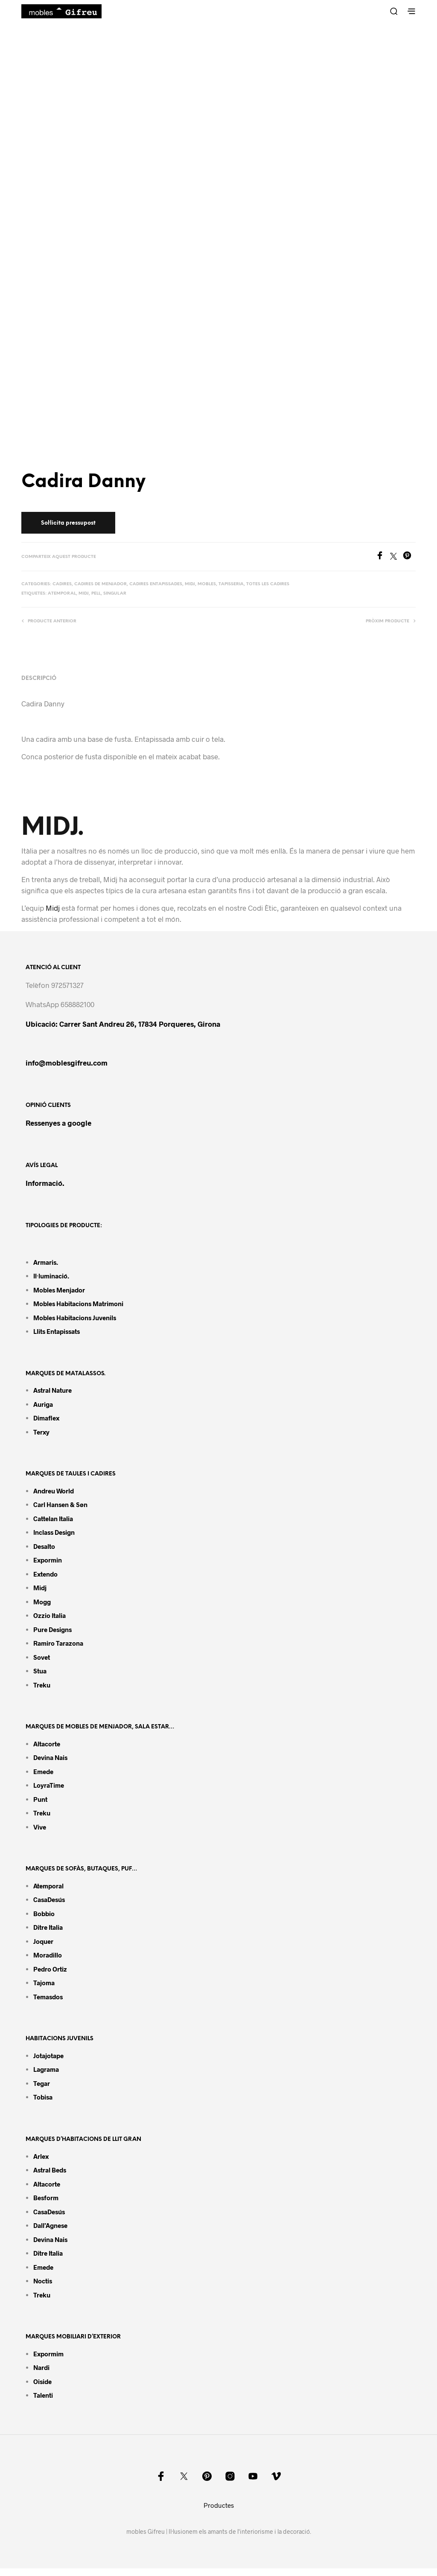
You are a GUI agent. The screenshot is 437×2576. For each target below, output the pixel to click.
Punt (40, 1799)
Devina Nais (50, 1757)
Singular (114, 593)
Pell (96, 593)
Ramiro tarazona (58, 1643)
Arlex (41, 2156)
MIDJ (84, 593)
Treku (41, 1685)
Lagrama (46, 2069)
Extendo (45, 1574)
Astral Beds (49, 2170)
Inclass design (54, 1532)
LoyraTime (48, 1785)
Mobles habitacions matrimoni (78, 1303)
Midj (190, 584)
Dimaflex (46, 1418)
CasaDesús (49, 1899)
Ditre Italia (48, 1927)
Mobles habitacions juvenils (74, 1317)
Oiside (42, 2381)
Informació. (45, 1183)
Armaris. (46, 1262)
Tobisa (42, 2097)
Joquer (43, 1941)
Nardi (41, 2367)
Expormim (48, 2354)
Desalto (44, 1546)
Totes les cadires (267, 584)
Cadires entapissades (155, 584)
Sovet (41, 1657)
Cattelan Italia (53, 1518)
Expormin (47, 1560)
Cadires (62, 584)
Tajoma (44, 1982)
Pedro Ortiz (50, 1969)
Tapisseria (231, 584)
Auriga (43, 1404)
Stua (40, 1671)
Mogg (42, 1602)
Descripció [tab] (38, 678)
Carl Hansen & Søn (60, 1504)
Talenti (43, 2395)
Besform (45, 2197)
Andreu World (53, 1491)
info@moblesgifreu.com (67, 1062)
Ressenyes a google (58, 1122)
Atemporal (62, 593)
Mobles (207, 584)
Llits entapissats (56, 1331)
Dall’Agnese (50, 2225)
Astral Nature (52, 1390)
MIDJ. (52, 828)
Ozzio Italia (49, 1615)
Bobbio (44, 1913)
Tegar (41, 2083)
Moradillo (47, 1955)
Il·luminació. (51, 1276)
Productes (219, 2505)
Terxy (41, 1432)
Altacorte (46, 1744)
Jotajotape (48, 2055)
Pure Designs (52, 1629)
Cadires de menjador (100, 584)
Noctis (42, 2281)
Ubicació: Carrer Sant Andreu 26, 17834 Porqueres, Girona (123, 1023)
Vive (39, 1827)
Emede (43, 1771)
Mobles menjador (59, 1290)
